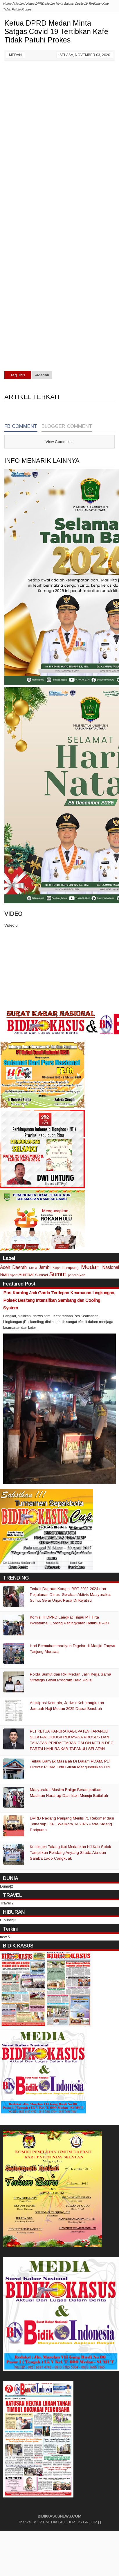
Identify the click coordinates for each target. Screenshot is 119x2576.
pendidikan (76, 1275)
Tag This (17, 375)
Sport (13, 1275)
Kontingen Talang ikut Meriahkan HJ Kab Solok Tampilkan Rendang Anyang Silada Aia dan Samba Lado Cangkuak (70, 1853)
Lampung (70, 1267)
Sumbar (26, 1274)
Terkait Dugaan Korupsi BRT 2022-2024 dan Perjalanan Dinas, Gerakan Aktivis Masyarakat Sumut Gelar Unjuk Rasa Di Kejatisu (70, 1595)
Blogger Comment (67, 426)
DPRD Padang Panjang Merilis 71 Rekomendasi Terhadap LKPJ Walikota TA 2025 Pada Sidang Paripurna (72, 1824)
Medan (15, 55)
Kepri (57, 1268)
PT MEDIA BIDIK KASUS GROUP (68, 2522)
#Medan (42, 375)
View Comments (59, 441)
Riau (4, 1274)
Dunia (33, 1268)
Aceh (5, 1267)
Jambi (45, 1267)
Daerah (19, 1267)
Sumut (57, 1274)
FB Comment (20, 426)
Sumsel (41, 1275)
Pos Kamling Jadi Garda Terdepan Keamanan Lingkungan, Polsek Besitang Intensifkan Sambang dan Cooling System (59, 1300)
